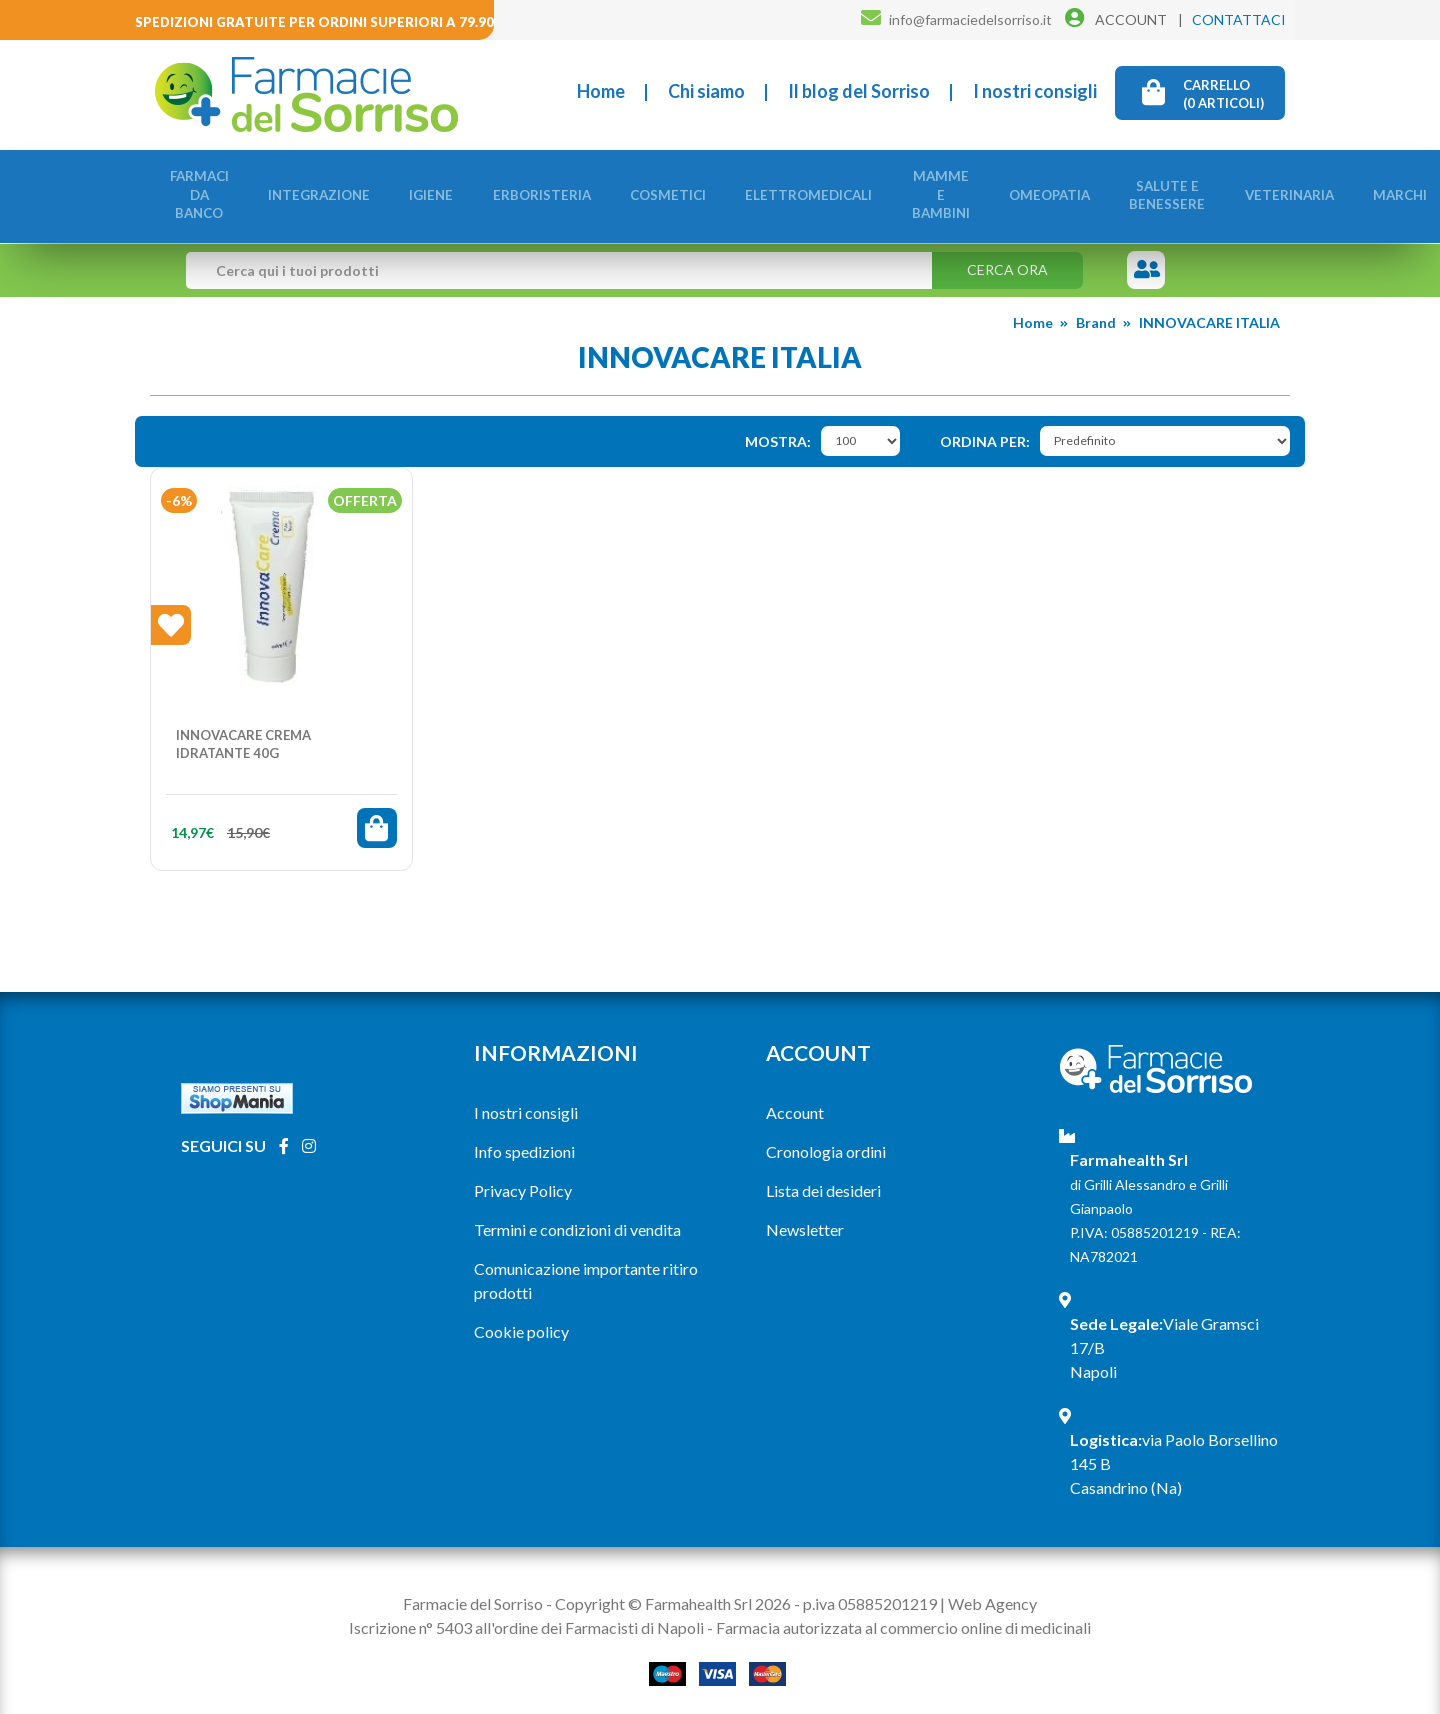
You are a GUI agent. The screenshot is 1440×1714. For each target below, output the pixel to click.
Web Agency (992, 1592)
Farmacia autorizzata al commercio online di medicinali (903, 1616)
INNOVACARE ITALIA (1209, 311)
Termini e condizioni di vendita (577, 1218)
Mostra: (778, 430)
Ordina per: (985, 430)
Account (795, 1101)
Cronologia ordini (826, 1140)
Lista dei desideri (823, 1179)
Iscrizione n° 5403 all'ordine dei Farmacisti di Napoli (526, 1616)
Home (601, 91)
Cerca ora (1007, 258)
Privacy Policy (523, 1179)
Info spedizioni (524, 1140)
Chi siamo (706, 91)
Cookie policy (521, 1320)
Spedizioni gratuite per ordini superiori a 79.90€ (318, 22)
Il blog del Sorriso (859, 91)
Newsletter (805, 1218)
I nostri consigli (1035, 91)
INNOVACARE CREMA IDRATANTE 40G (243, 733)
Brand (1096, 311)
